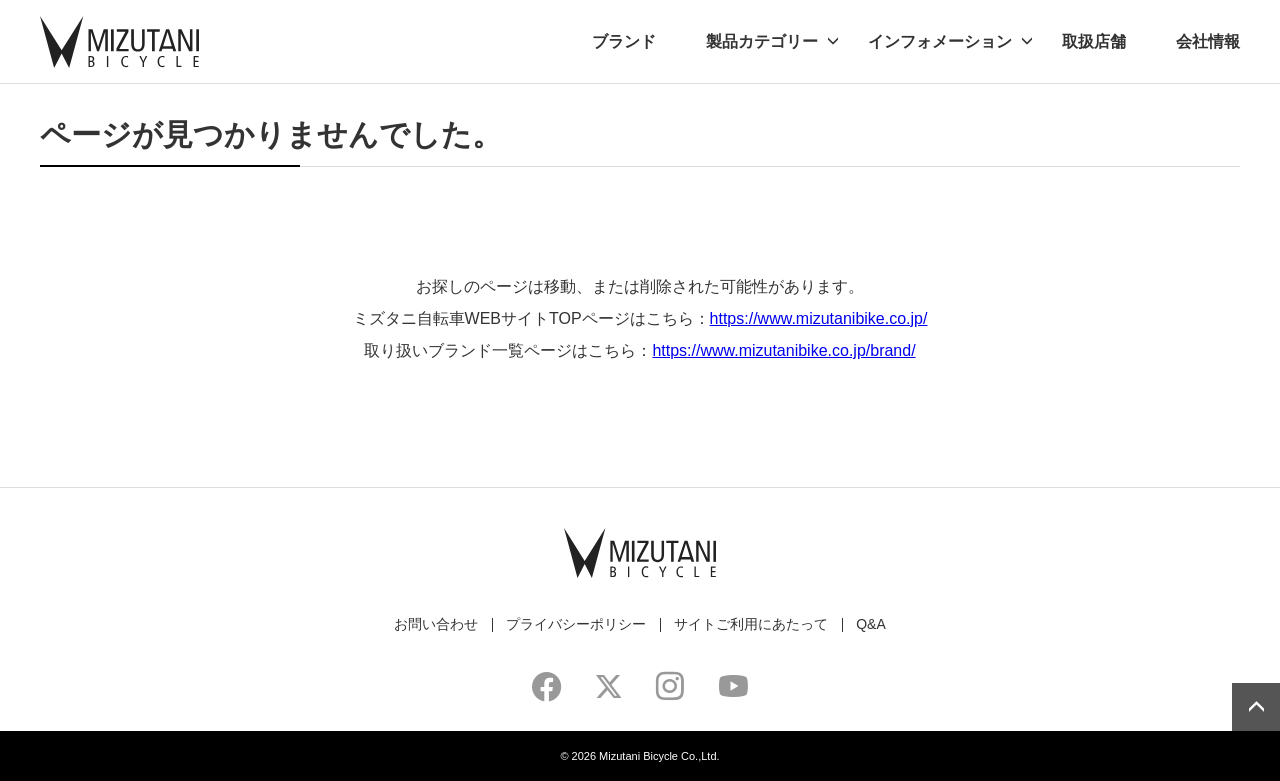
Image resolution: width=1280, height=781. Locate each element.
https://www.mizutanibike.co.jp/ (819, 318)
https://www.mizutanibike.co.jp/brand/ (783, 350)
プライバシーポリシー (576, 624)
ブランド (624, 41)
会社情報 (1208, 41)
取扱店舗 (1094, 41)
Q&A (871, 624)
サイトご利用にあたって (751, 624)
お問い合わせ (436, 624)
